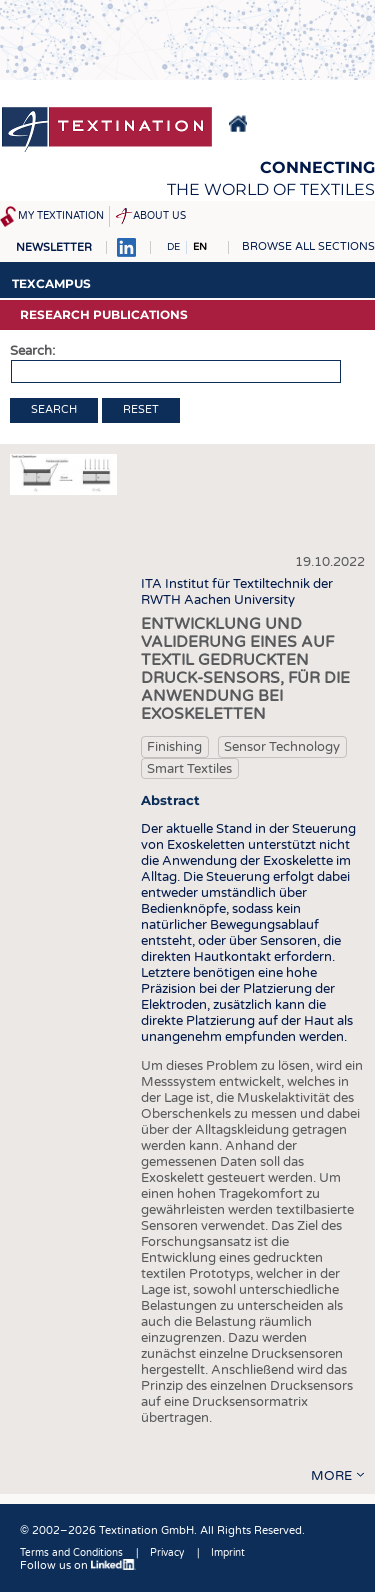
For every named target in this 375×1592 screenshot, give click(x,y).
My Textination (61, 216)
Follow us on (78, 1565)
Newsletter (54, 247)
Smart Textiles (189, 769)
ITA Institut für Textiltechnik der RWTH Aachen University (237, 592)
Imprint (228, 1553)
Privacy (167, 1553)
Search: (32, 351)
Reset (141, 409)
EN (200, 247)
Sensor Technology (282, 747)
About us (159, 216)
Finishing (174, 747)
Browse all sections (308, 246)
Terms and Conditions (71, 1553)
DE (173, 247)
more (331, 1476)
